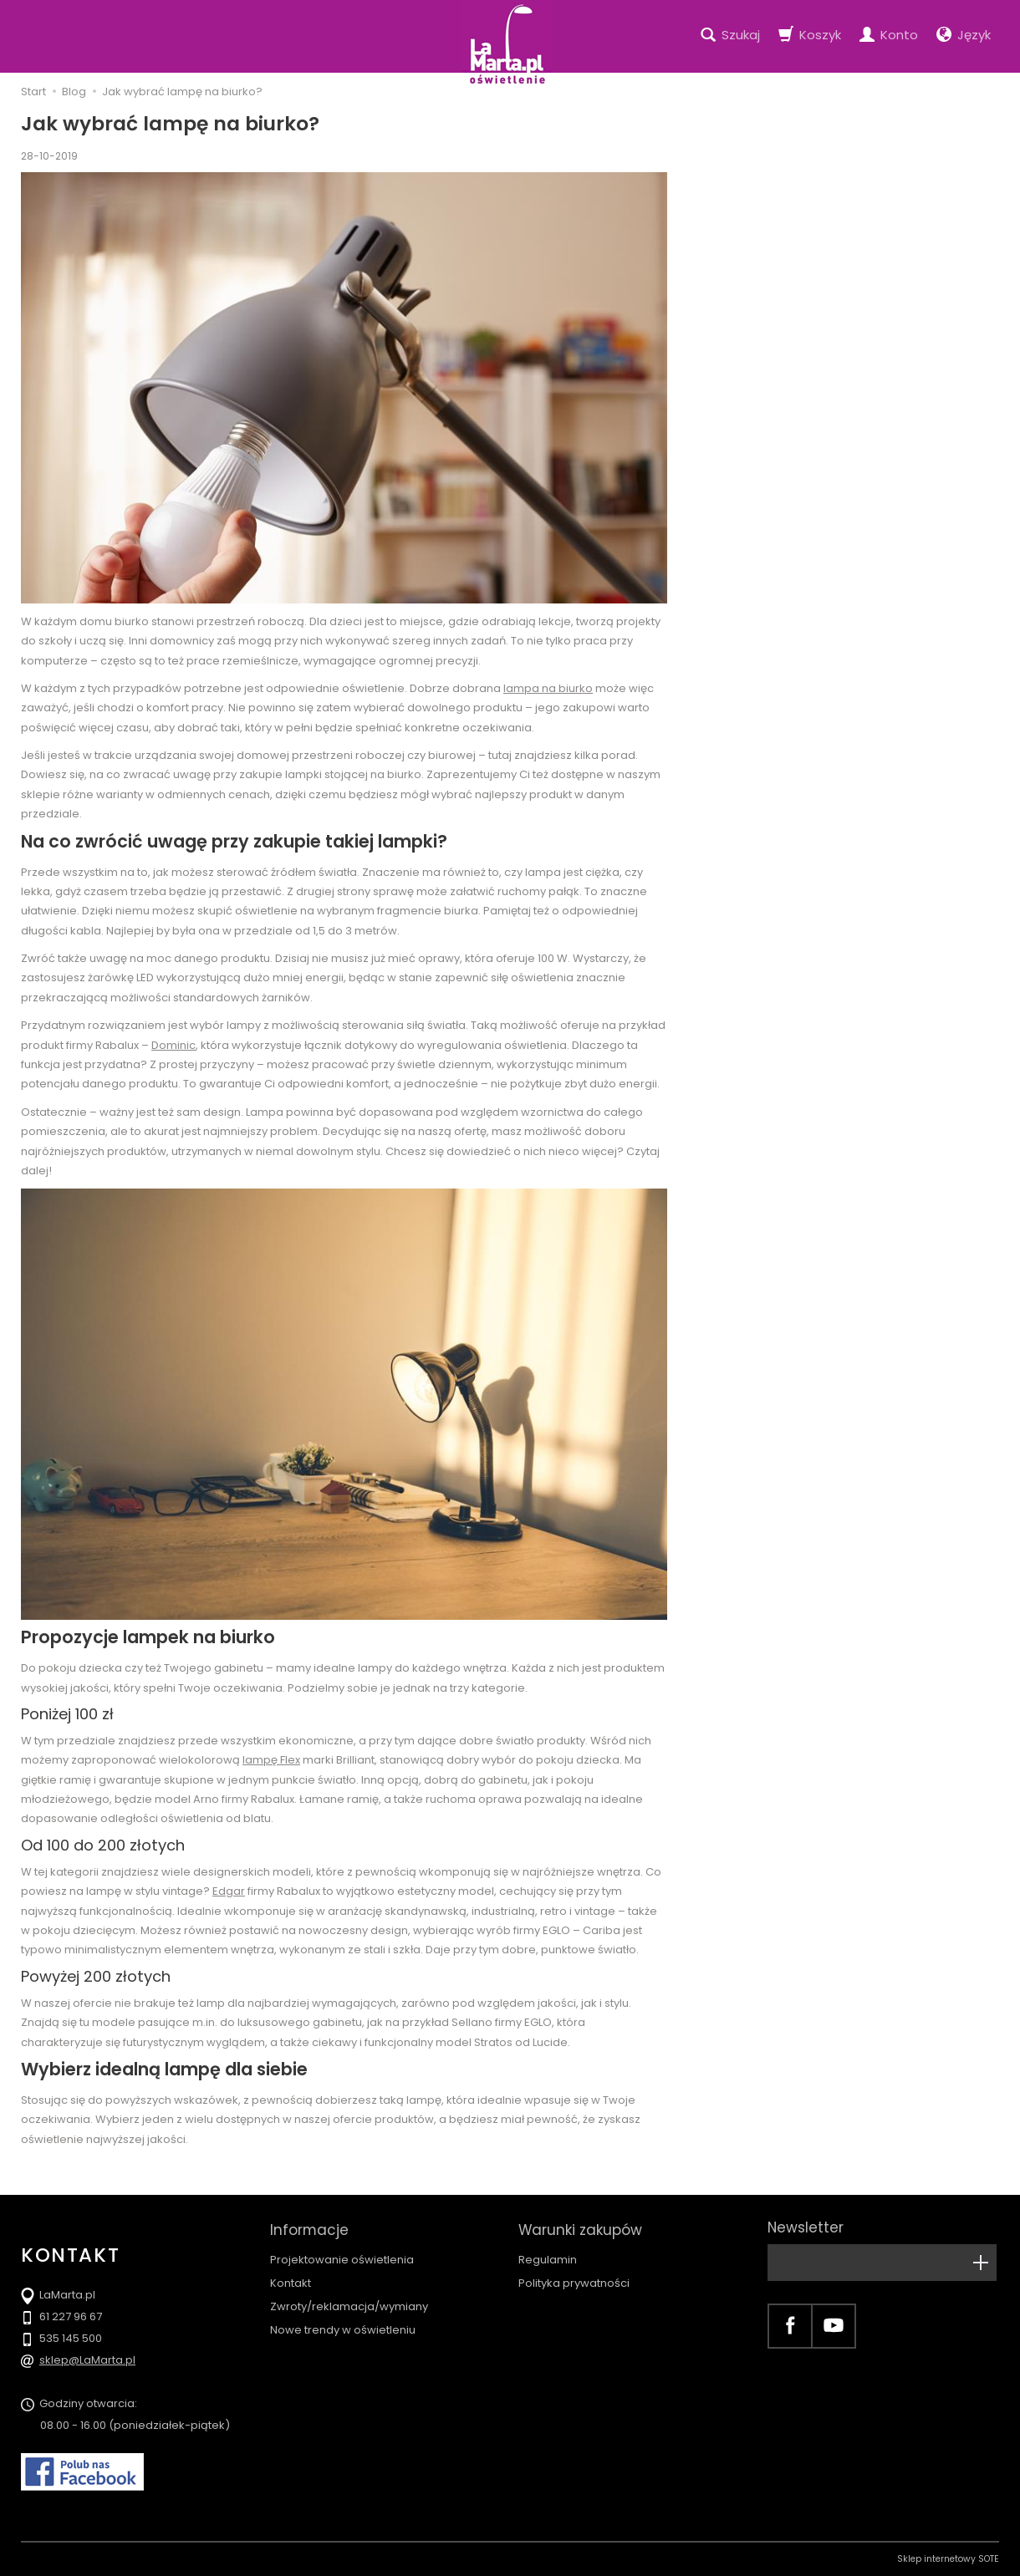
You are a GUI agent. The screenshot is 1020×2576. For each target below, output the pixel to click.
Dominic (173, 1045)
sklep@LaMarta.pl (87, 2360)
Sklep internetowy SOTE (948, 2559)
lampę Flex (271, 1760)
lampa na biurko (548, 688)
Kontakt (290, 2279)
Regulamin (547, 2255)
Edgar (228, 1891)
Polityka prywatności (574, 2279)
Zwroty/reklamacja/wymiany (349, 2302)
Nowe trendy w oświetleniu (343, 2326)
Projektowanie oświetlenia (342, 2255)
